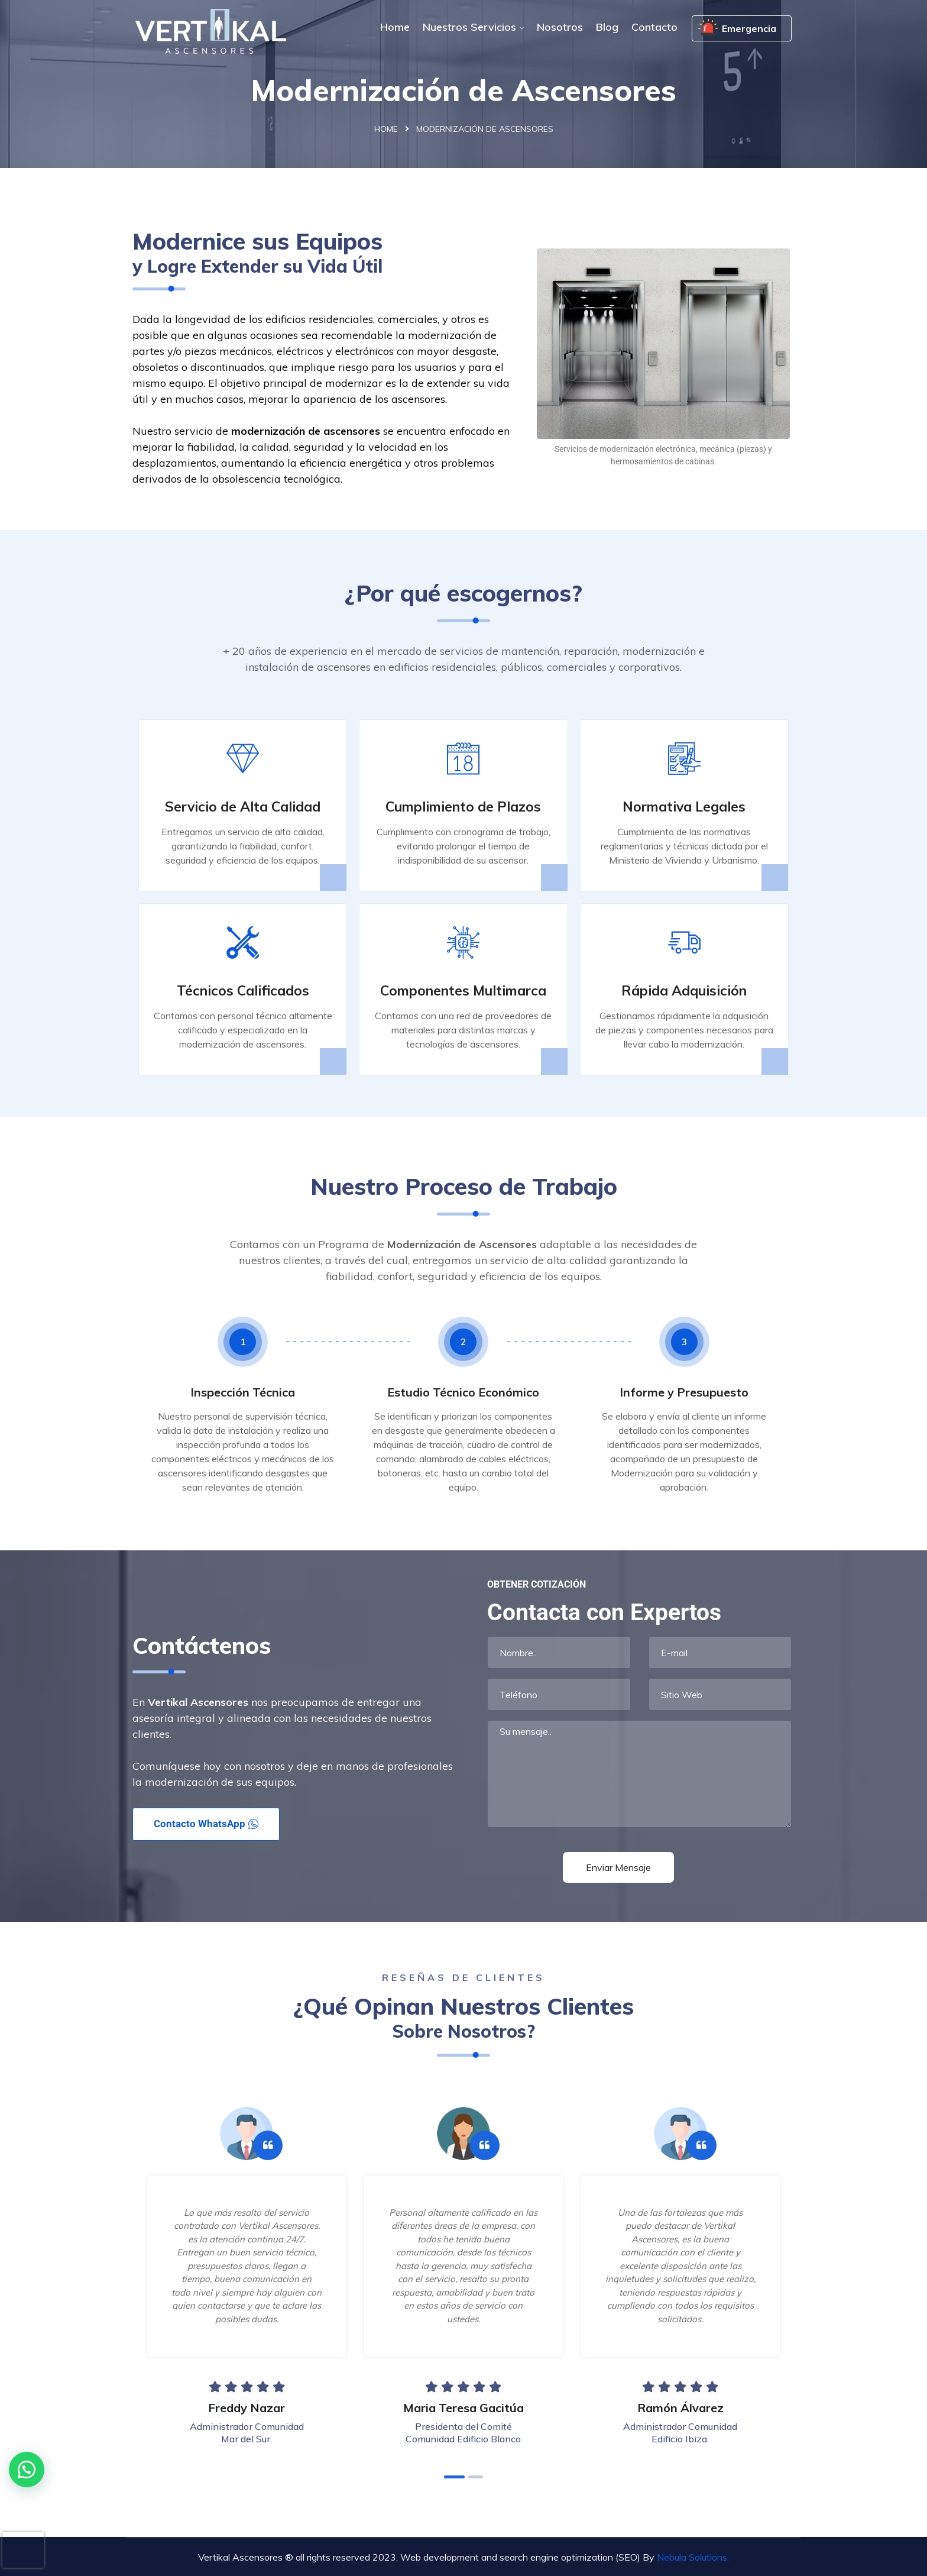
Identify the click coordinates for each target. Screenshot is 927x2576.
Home (395, 27)
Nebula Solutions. (693, 2557)
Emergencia (749, 28)
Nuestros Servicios (469, 27)
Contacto (654, 27)
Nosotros (560, 27)
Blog (607, 27)
